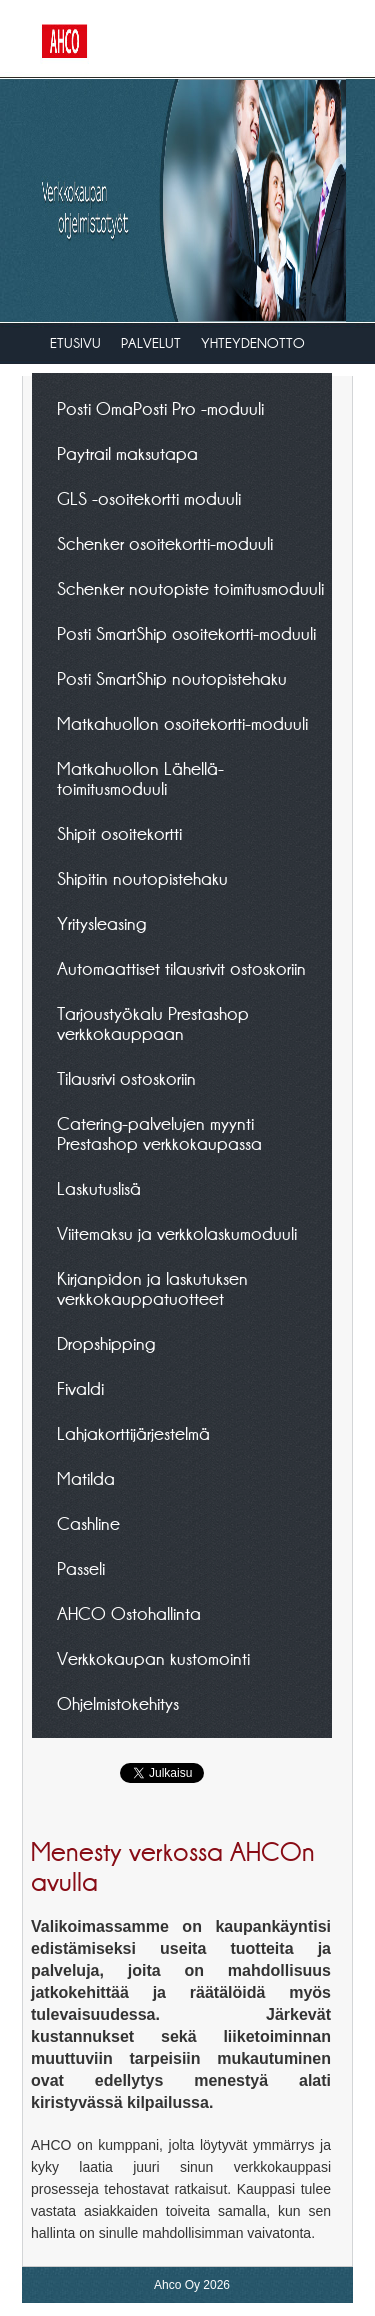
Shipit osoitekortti (119, 833)
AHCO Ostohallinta (129, 1613)
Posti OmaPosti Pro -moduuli (160, 408)
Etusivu (75, 343)
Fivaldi (80, 1388)
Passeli (81, 1568)
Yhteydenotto (253, 343)
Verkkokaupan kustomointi (153, 1658)
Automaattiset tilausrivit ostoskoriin (181, 968)
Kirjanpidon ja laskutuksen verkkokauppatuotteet (152, 1288)
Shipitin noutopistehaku (142, 878)
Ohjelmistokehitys (118, 1703)
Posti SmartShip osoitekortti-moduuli (186, 633)
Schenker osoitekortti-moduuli (165, 543)
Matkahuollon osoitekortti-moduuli (182, 723)
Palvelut (151, 343)
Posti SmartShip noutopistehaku (172, 678)
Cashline (88, 1523)
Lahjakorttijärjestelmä (133, 1433)
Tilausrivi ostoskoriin (126, 1078)
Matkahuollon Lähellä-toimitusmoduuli (140, 778)
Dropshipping (106, 1343)
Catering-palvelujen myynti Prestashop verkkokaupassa (159, 1133)
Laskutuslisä (99, 1188)
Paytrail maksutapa (127, 453)
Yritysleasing (101, 923)
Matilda (86, 1478)
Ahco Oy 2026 (192, 2285)
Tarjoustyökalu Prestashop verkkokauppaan (153, 1023)
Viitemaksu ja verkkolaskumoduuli (177, 1233)
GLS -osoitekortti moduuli (149, 498)
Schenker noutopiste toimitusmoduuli (190, 588)
